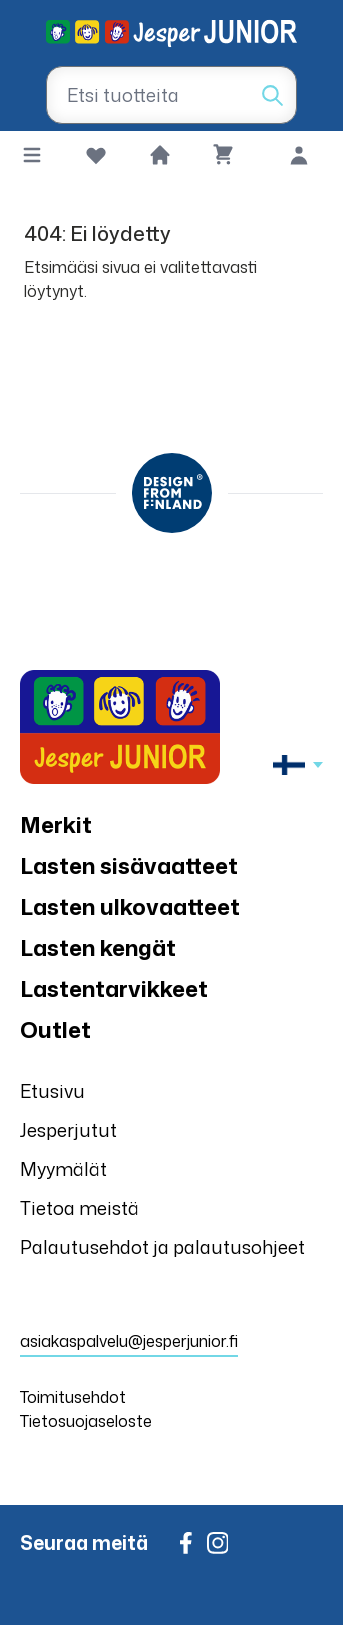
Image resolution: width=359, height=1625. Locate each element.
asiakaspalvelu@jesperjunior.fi (129, 1341)
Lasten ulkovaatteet (130, 906)
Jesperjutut (68, 1130)
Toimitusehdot (73, 1397)
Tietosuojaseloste (86, 1421)
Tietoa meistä (79, 1208)
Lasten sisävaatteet (129, 865)
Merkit (56, 824)
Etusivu (52, 1091)
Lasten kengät (98, 947)
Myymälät (63, 1169)
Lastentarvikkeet (114, 988)
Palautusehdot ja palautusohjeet (162, 1247)
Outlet (55, 1029)
